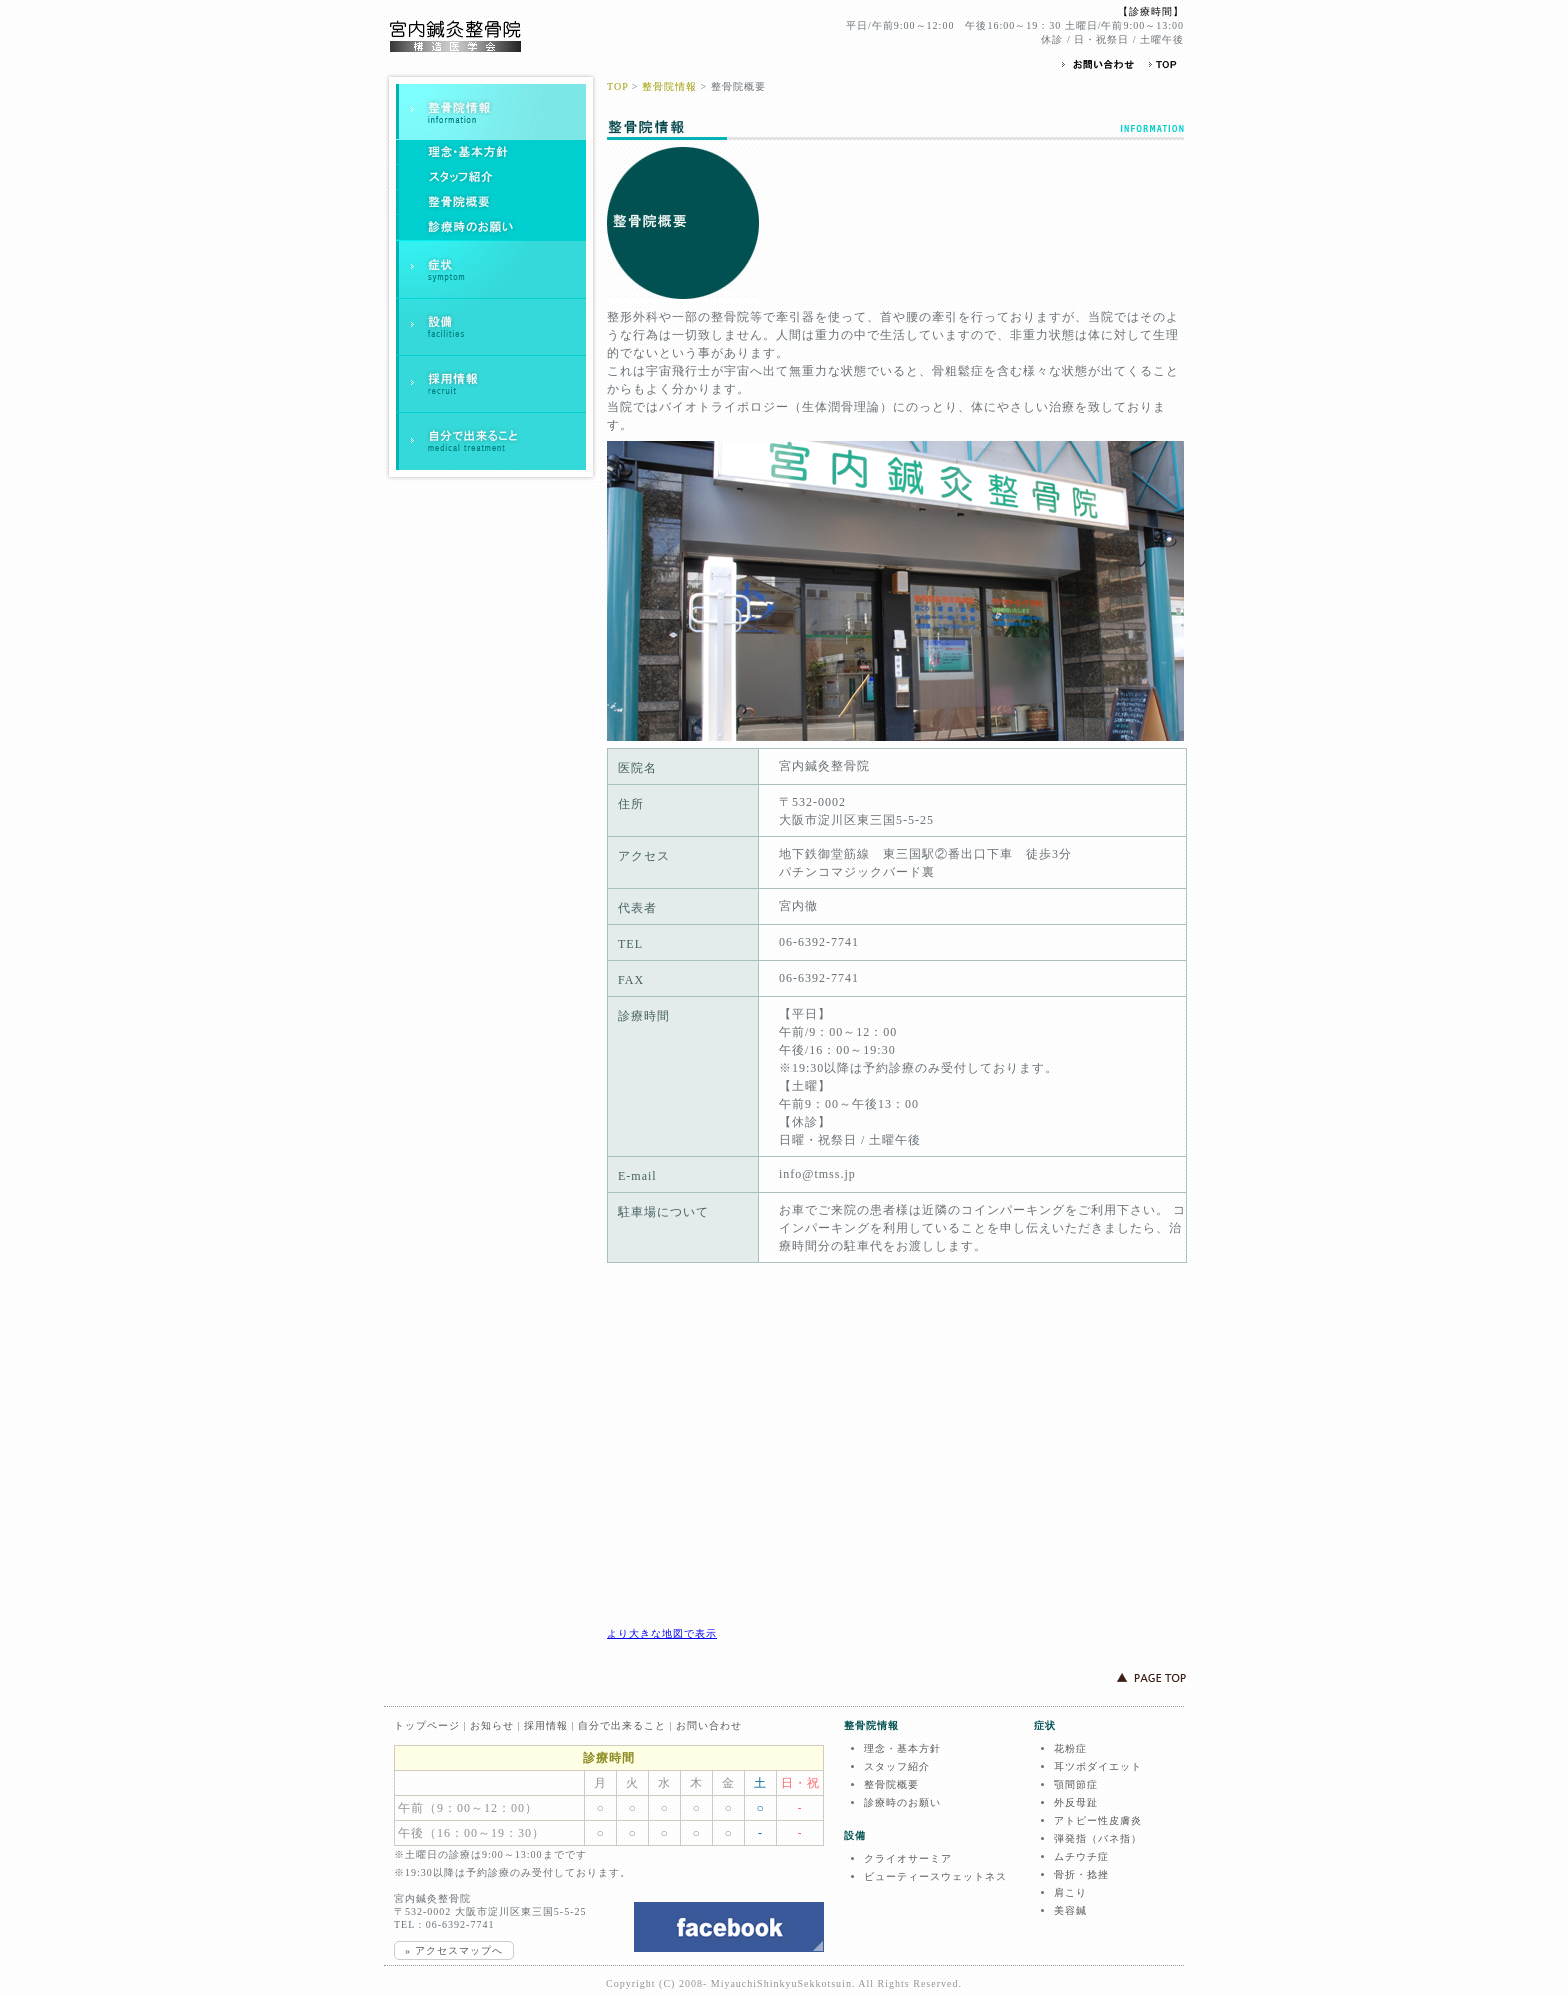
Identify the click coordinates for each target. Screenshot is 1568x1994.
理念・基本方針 (902, 1748)
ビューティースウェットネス (935, 1876)
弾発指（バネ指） (1098, 1838)
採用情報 (546, 1725)
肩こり (1070, 1892)
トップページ (427, 1725)
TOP (617, 86)
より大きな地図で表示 (662, 1633)
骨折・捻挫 (1081, 1874)
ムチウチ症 (1081, 1856)
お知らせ (492, 1725)
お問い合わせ (709, 1725)
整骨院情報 (669, 86)
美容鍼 (1070, 1910)
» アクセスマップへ (454, 1950)
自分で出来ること (622, 1725)
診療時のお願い (902, 1802)
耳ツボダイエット (1098, 1766)
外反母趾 (1076, 1802)
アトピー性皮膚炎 (1098, 1820)
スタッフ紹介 (897, 1766)
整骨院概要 (891, 1784)
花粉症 (1070, 1748)
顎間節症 (1076, 1784)
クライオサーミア (908, 1858)
